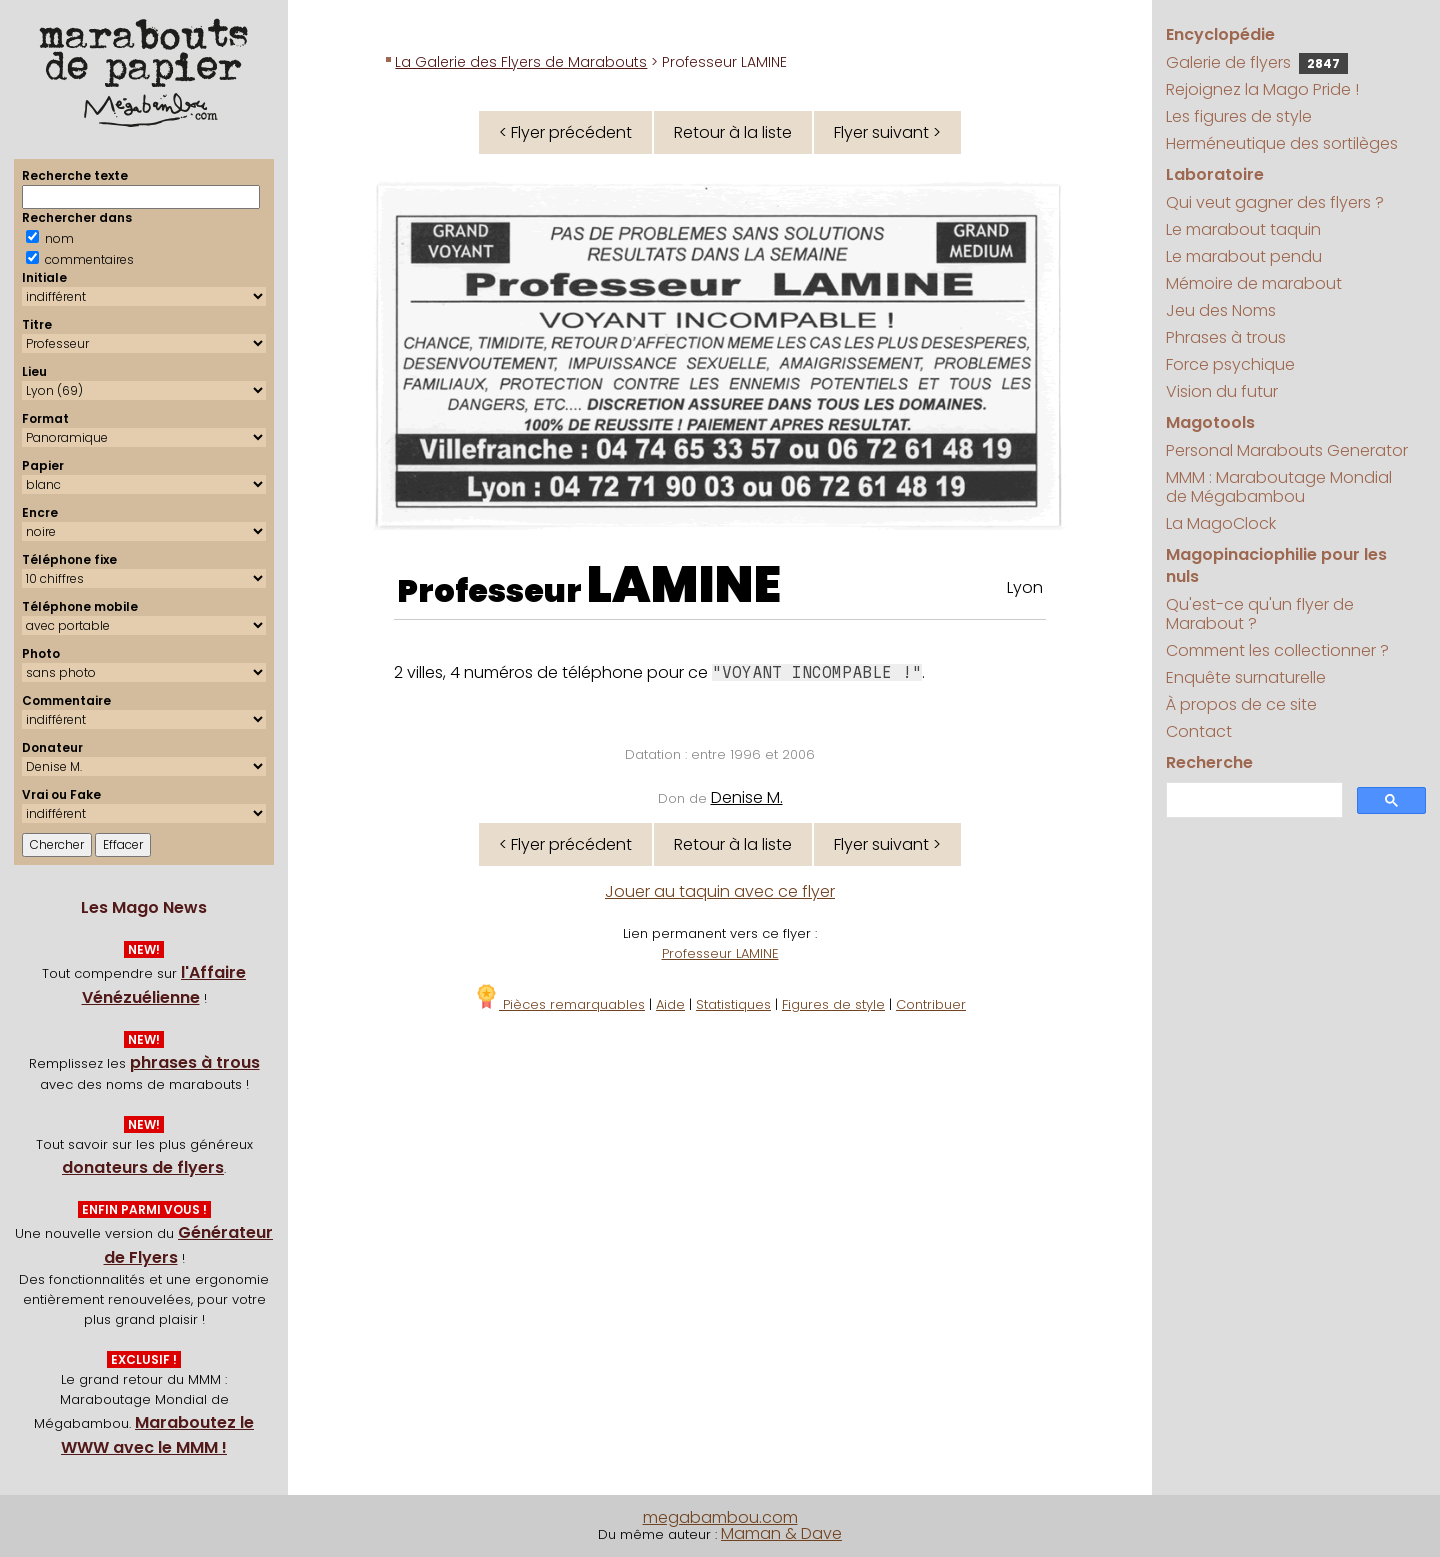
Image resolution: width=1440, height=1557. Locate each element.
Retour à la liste (733, 132)
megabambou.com (720, 1517)
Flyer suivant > (887, 132)
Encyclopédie (1220, 34)
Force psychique (1230, 364)
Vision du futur (1222, 391)
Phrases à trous (1226, 337)
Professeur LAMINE (720, 953)
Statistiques (733, 1004)
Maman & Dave (781, 1533)
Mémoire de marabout (1254, 283)
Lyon (1025, 587)
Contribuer (931, 1004)
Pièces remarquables (559, 1004)
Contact (1199, 731)
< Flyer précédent (565, 132)
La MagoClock (1221, 523)
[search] (1252, 800)
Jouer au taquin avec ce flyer (720, 891)
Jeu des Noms (1221, 310)
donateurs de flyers (143, 1167)
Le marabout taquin (1243, 229)
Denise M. (747, 797)
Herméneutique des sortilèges (1282, 143)
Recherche (1209, 762)
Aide (670, 1004)
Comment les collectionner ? (1277, 650)
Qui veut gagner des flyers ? (1275, 202)
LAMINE (684, 585)
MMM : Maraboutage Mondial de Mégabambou (1279, 487)
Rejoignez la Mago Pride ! (1262, 89)
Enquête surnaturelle (1246, 677)
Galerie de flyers (1257, 62)
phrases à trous (195, 1062)
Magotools (1210, 422)
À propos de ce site (1241, 704)
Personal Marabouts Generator (1287, 450)
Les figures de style (1239, 116)
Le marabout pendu (1244, 256)
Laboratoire (1215, 174)
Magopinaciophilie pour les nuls (1276, 565)
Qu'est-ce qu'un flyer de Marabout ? (1260, 614)
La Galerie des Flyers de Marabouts (521, 62)
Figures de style (833, 1004)
